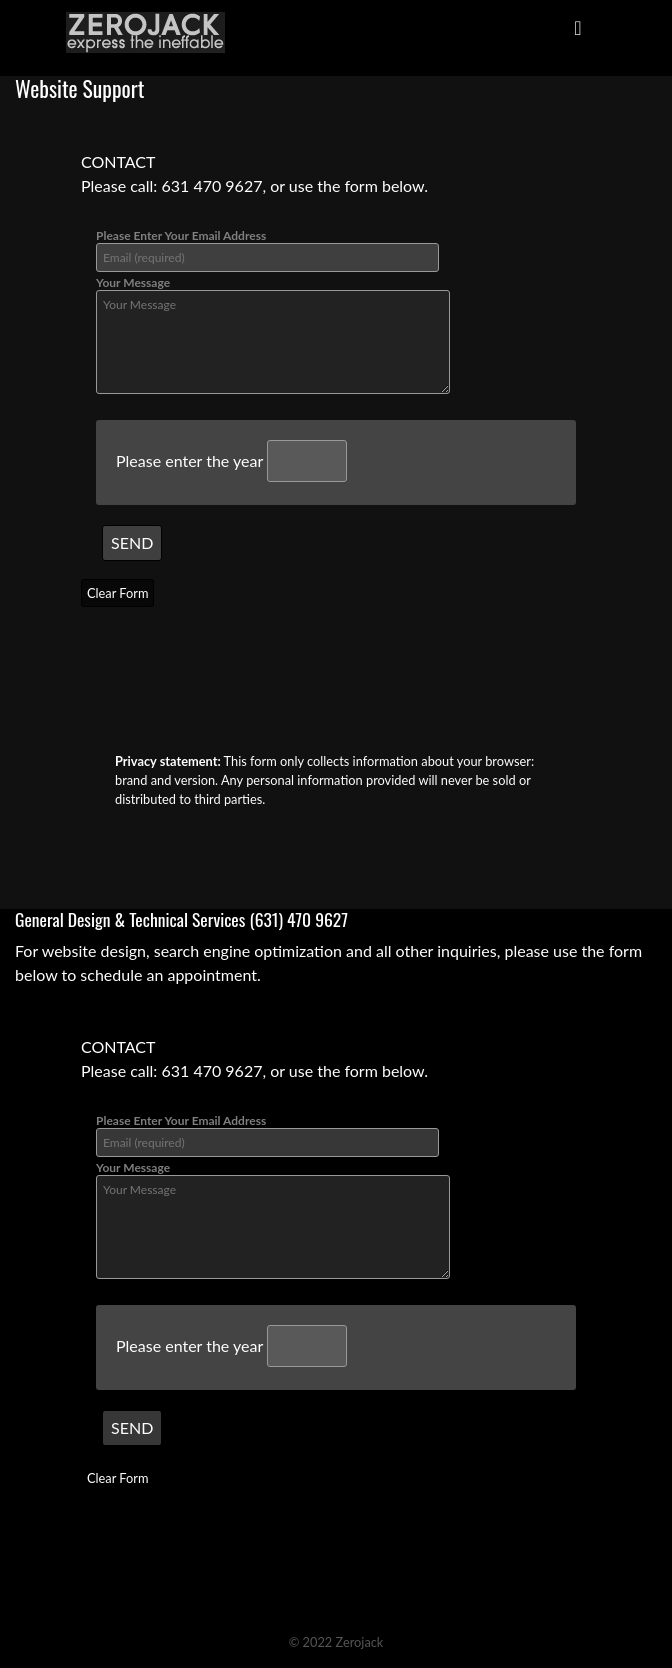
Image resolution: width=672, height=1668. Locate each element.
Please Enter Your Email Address (267, 250)
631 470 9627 (211, 185)
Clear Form (117, 593)
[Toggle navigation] (578, 32)
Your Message (273, 334)
